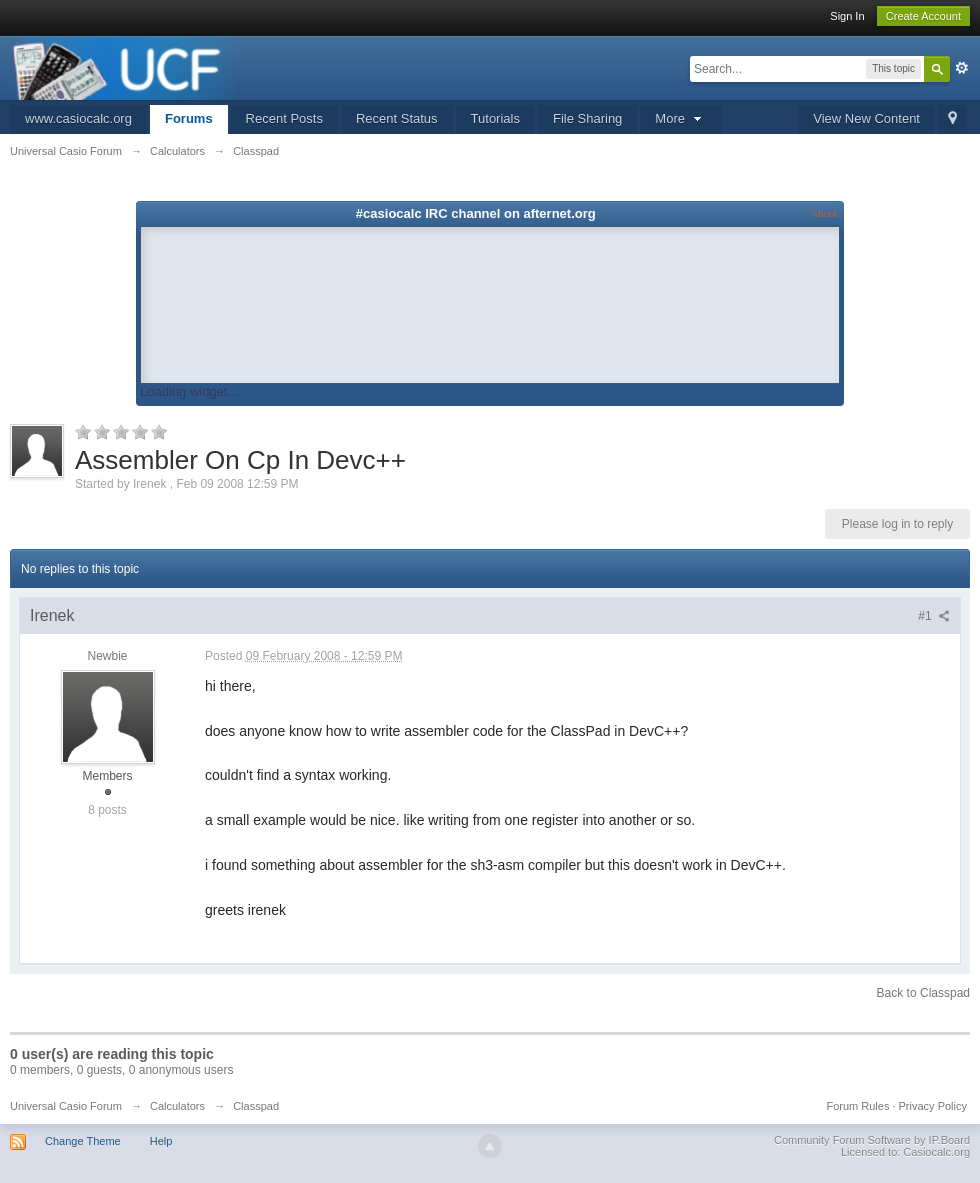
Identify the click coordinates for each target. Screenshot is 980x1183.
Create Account (923, 16)
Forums (189, 118)
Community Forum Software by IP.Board (872, 1140)
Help (161, 1141)
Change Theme (83, 1141)
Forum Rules (857, 1106)
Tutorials (495, 118)
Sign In (847, 16)
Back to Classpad (923, 993)
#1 (934, 616)
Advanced (962, 68)
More (680, 118)
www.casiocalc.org (78, 118)
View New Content (866, 118)
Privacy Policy (933, 1106)
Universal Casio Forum (66, 1106)
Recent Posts (284, 118)
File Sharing (587, 118)
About (824, 213)
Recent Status (397, 118)
